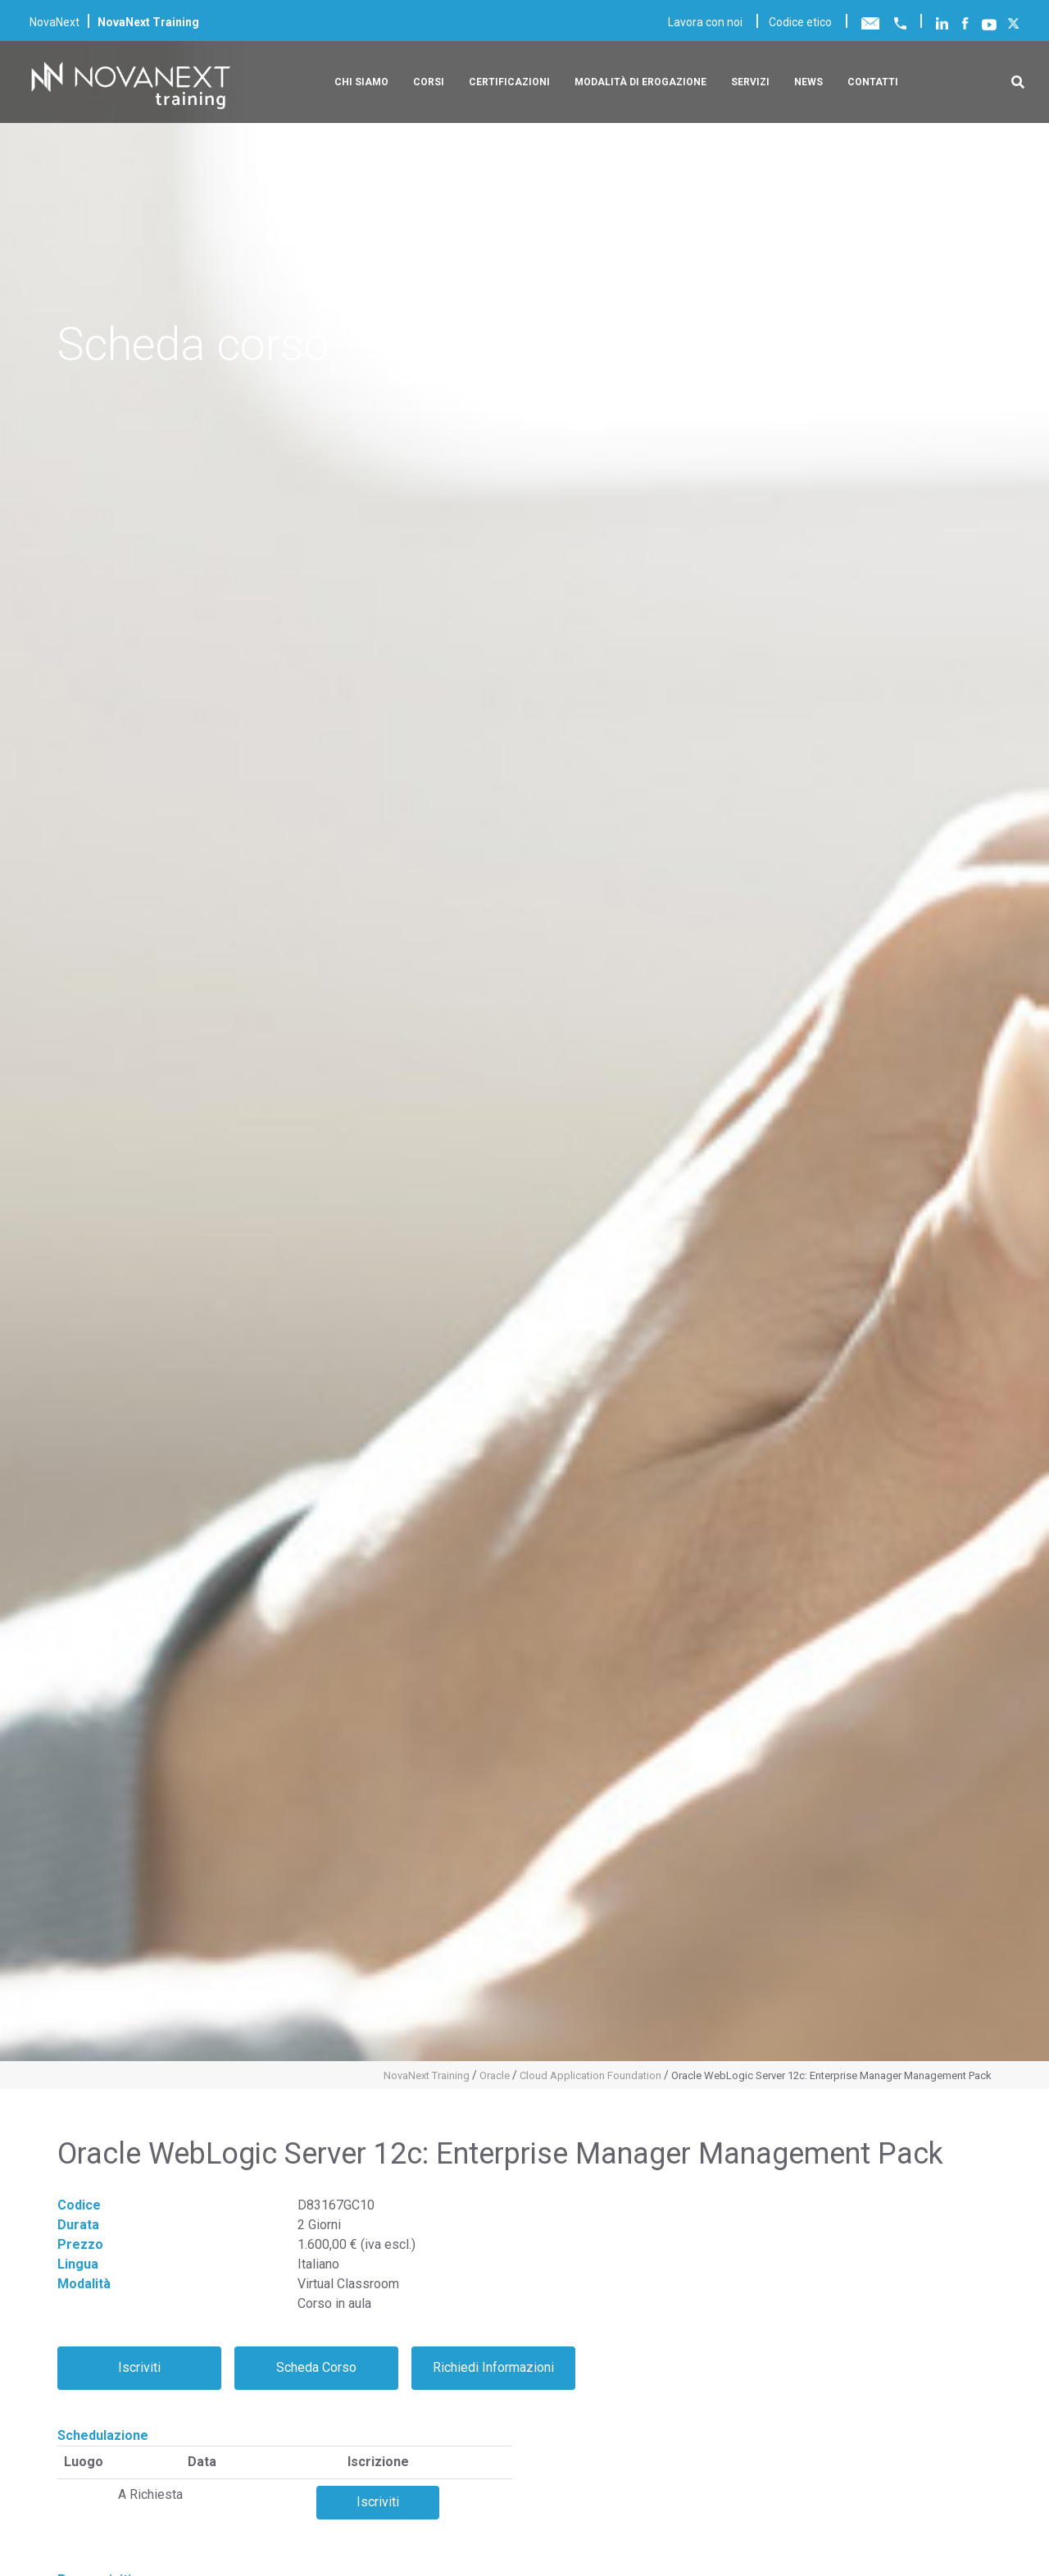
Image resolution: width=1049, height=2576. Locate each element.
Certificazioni (509, 82)
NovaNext (54, 22)
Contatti (872, 82)
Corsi (428, 82)
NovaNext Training (427, 2075)
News (808, 82)
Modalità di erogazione (640, 82)
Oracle (494, 2075)
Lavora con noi (705, 22)
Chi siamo (361, 82)
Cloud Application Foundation (590, 2075)
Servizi (750, 82)
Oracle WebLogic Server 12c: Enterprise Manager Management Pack (831, 2075)
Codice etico (800, 22)
